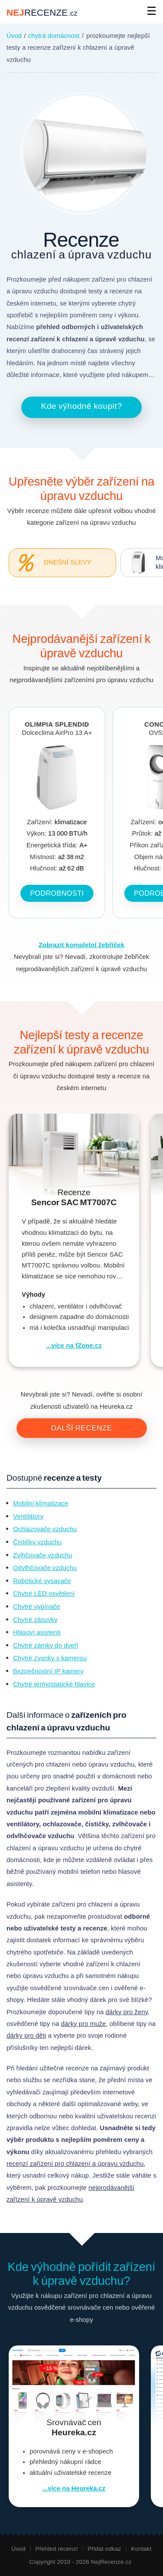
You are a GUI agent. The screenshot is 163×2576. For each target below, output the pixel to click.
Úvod (14, 35)
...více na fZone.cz (74, 1345)
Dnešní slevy (50, 563)
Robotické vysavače (42, 1580)
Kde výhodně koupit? (81, 406)
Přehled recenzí (56, 2548)
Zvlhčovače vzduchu (42, 1555)
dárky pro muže (83, 2023)
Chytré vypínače (36, 1606)
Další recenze (81, 1428)
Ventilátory (28, 1516)
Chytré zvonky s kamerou (49, 1658)
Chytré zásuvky (35, 1619)
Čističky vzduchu (37, 1542)
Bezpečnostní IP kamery (48, 1671)
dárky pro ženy (127, 2011)
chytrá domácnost (54, 35)
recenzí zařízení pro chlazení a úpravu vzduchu (75, 2163)
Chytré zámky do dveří (45, 1645)
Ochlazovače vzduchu (45, 1529)
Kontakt (141, 2548)
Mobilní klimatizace (40, 1503)
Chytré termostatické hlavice (54, 1684)
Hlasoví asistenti (36, 1632)
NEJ (42, 12)
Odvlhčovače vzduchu (45, 1567)
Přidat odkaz (104, 2548)
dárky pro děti (26, 2035)
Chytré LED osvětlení (44, 1593)
